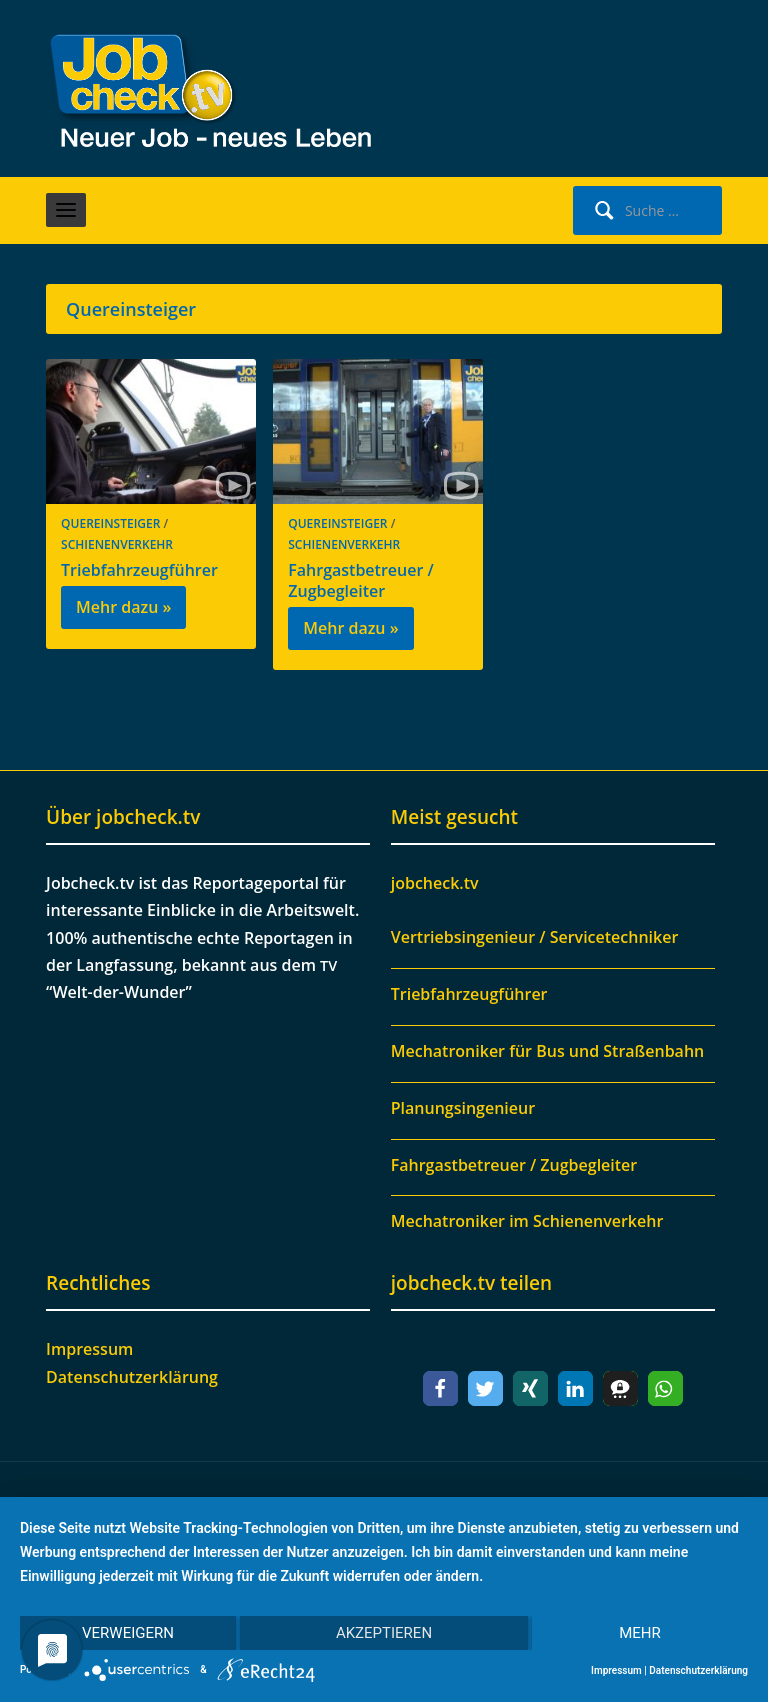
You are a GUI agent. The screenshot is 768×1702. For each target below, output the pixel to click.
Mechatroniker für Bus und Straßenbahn (547, 1051)
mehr (640, 1633)
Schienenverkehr (117, 544)
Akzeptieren (384, 1633)
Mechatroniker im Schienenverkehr (527, 1221)
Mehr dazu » (123, 607)
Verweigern (128, 1633)
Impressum (89, 1349)
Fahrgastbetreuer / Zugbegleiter (360, 580)
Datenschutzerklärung (132, 1377)
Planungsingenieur (463, 1108)
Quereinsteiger (110, 523)
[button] (440, 1388)
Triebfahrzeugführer (139, 570)
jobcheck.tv (435, 883)
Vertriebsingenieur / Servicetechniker (535, 937)
